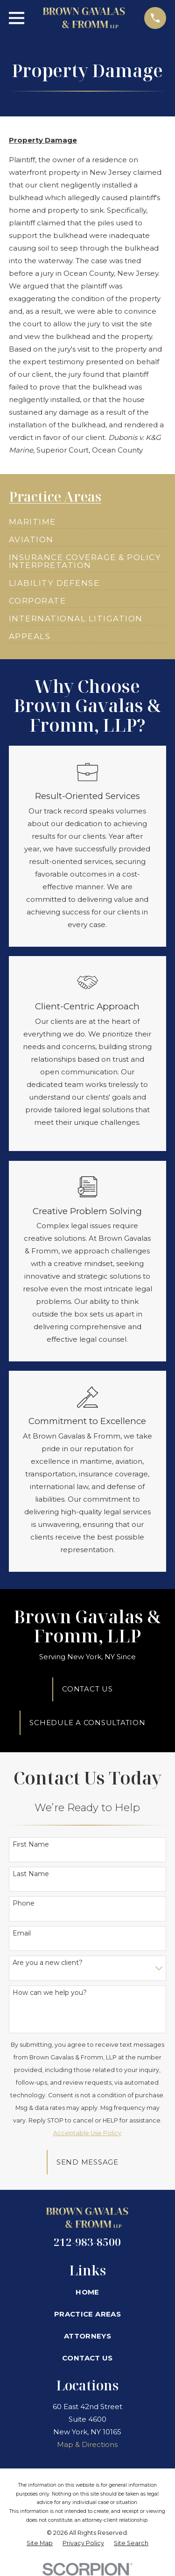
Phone (24, 1903)
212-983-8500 (87, 2242)
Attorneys (87, 2335)
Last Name (31, 1874)
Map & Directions (87, 2444)
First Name (31, 1845)
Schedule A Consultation (87, 1722)
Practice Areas (87, 2314)
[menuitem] (32, 518)
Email (22, 1933)
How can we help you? (50, 1993)
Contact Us (87, 1688)
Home (87, 2292)
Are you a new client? (48, 1963)
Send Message (87, 2162)
